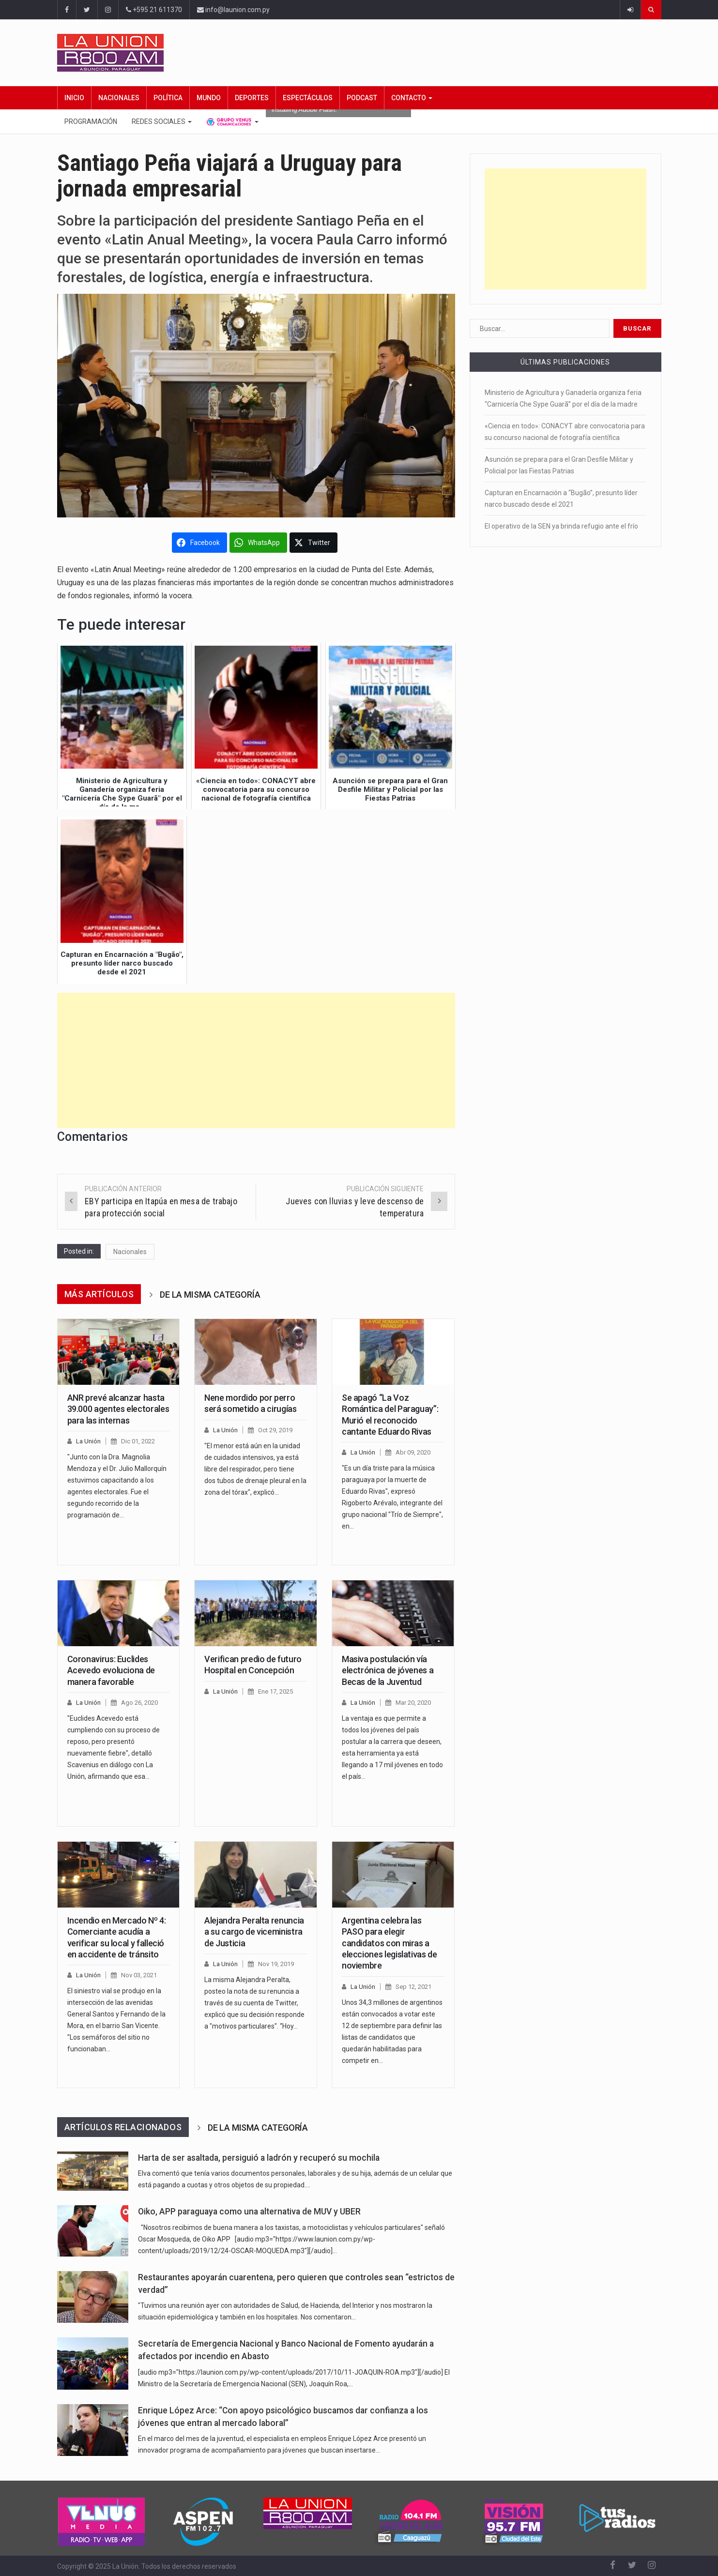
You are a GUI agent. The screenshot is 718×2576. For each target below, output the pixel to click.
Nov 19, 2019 (276, 1964)
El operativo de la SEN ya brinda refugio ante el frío (561, 526)
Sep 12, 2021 (413, 1986)
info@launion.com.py (233, 10)
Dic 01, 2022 (138, 1441)
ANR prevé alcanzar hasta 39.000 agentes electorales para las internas (118, 1409)
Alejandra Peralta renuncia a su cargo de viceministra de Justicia (254, 1931)
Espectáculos (308, 98)
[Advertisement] (256, 1060)
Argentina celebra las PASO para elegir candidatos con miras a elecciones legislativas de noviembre (389, 1943)
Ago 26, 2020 (139, 1702)
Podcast (362, 98)
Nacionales (118, 98)
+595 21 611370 (154, 10)
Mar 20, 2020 (413, 1702)
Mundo (209, 98)
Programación (90, 121)
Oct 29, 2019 (275, 1430)
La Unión (88, 1441)
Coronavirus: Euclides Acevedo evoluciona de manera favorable (111, 1670)
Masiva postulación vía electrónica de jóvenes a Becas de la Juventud (387, 1670)
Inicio (74, 98)
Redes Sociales (162, 121)
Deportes (252, 98)
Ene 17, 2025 (275, 1691)
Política (168, 98)
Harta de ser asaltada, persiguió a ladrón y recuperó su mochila (259, 2158)
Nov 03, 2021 (139, 1975)
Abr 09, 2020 (413, 1452)
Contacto (411, 98)
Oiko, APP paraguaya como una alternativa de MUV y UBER (249, 2211)
